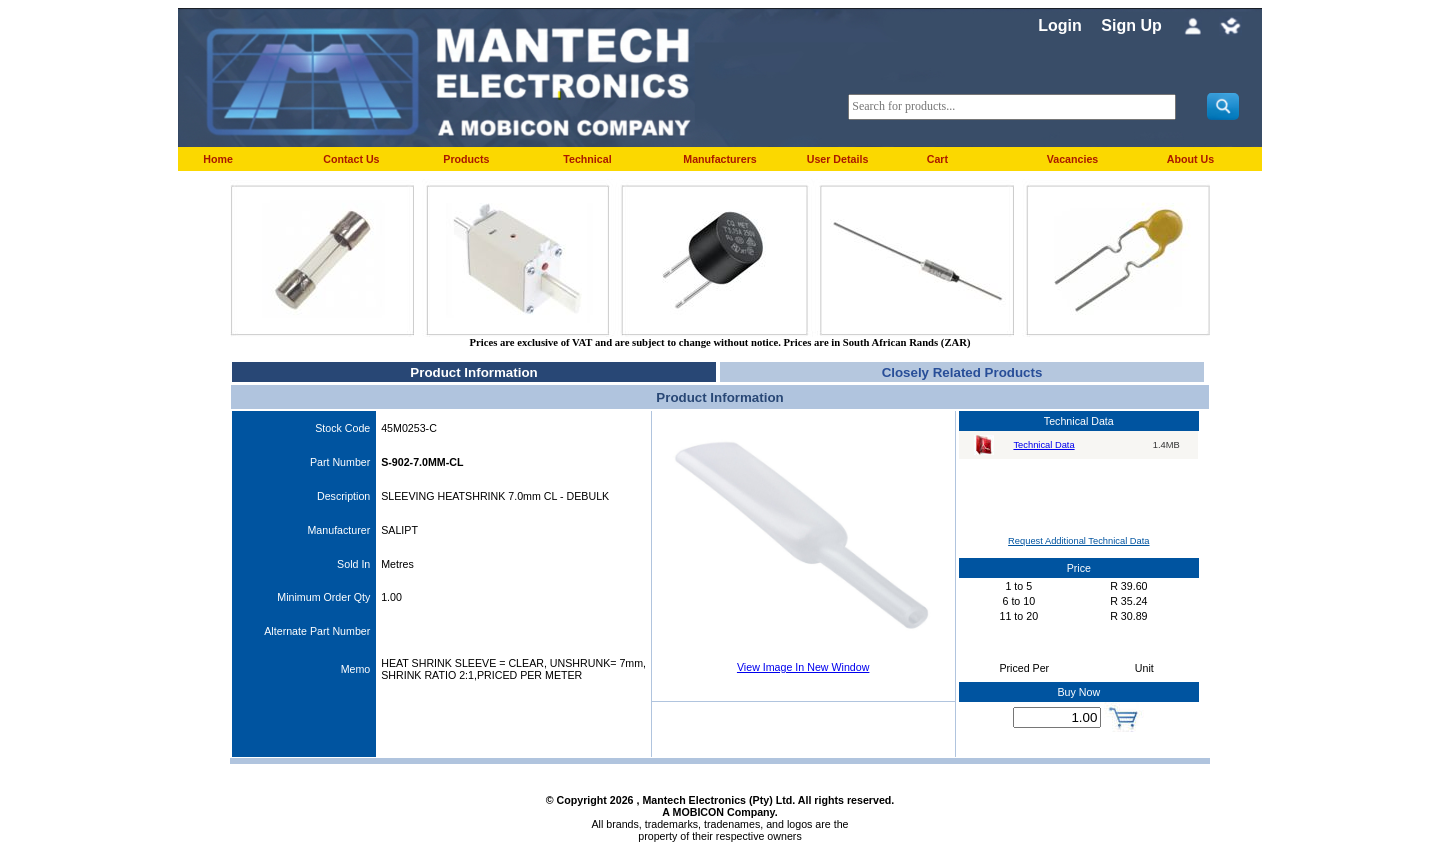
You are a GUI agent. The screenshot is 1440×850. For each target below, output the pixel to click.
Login (1060, 25)
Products (466, 159)
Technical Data (1043, 445)
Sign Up (1131, 25)
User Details (838, 159)
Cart (937, 159)
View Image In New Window (803, 667)
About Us (1190, 159)
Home (218, 159)
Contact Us (351, 159)
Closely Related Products (962, 372)
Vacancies (1073, 159)
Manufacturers (719, 159)
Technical (587, 159)
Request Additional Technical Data (1078, 541)
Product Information (473, 372)
